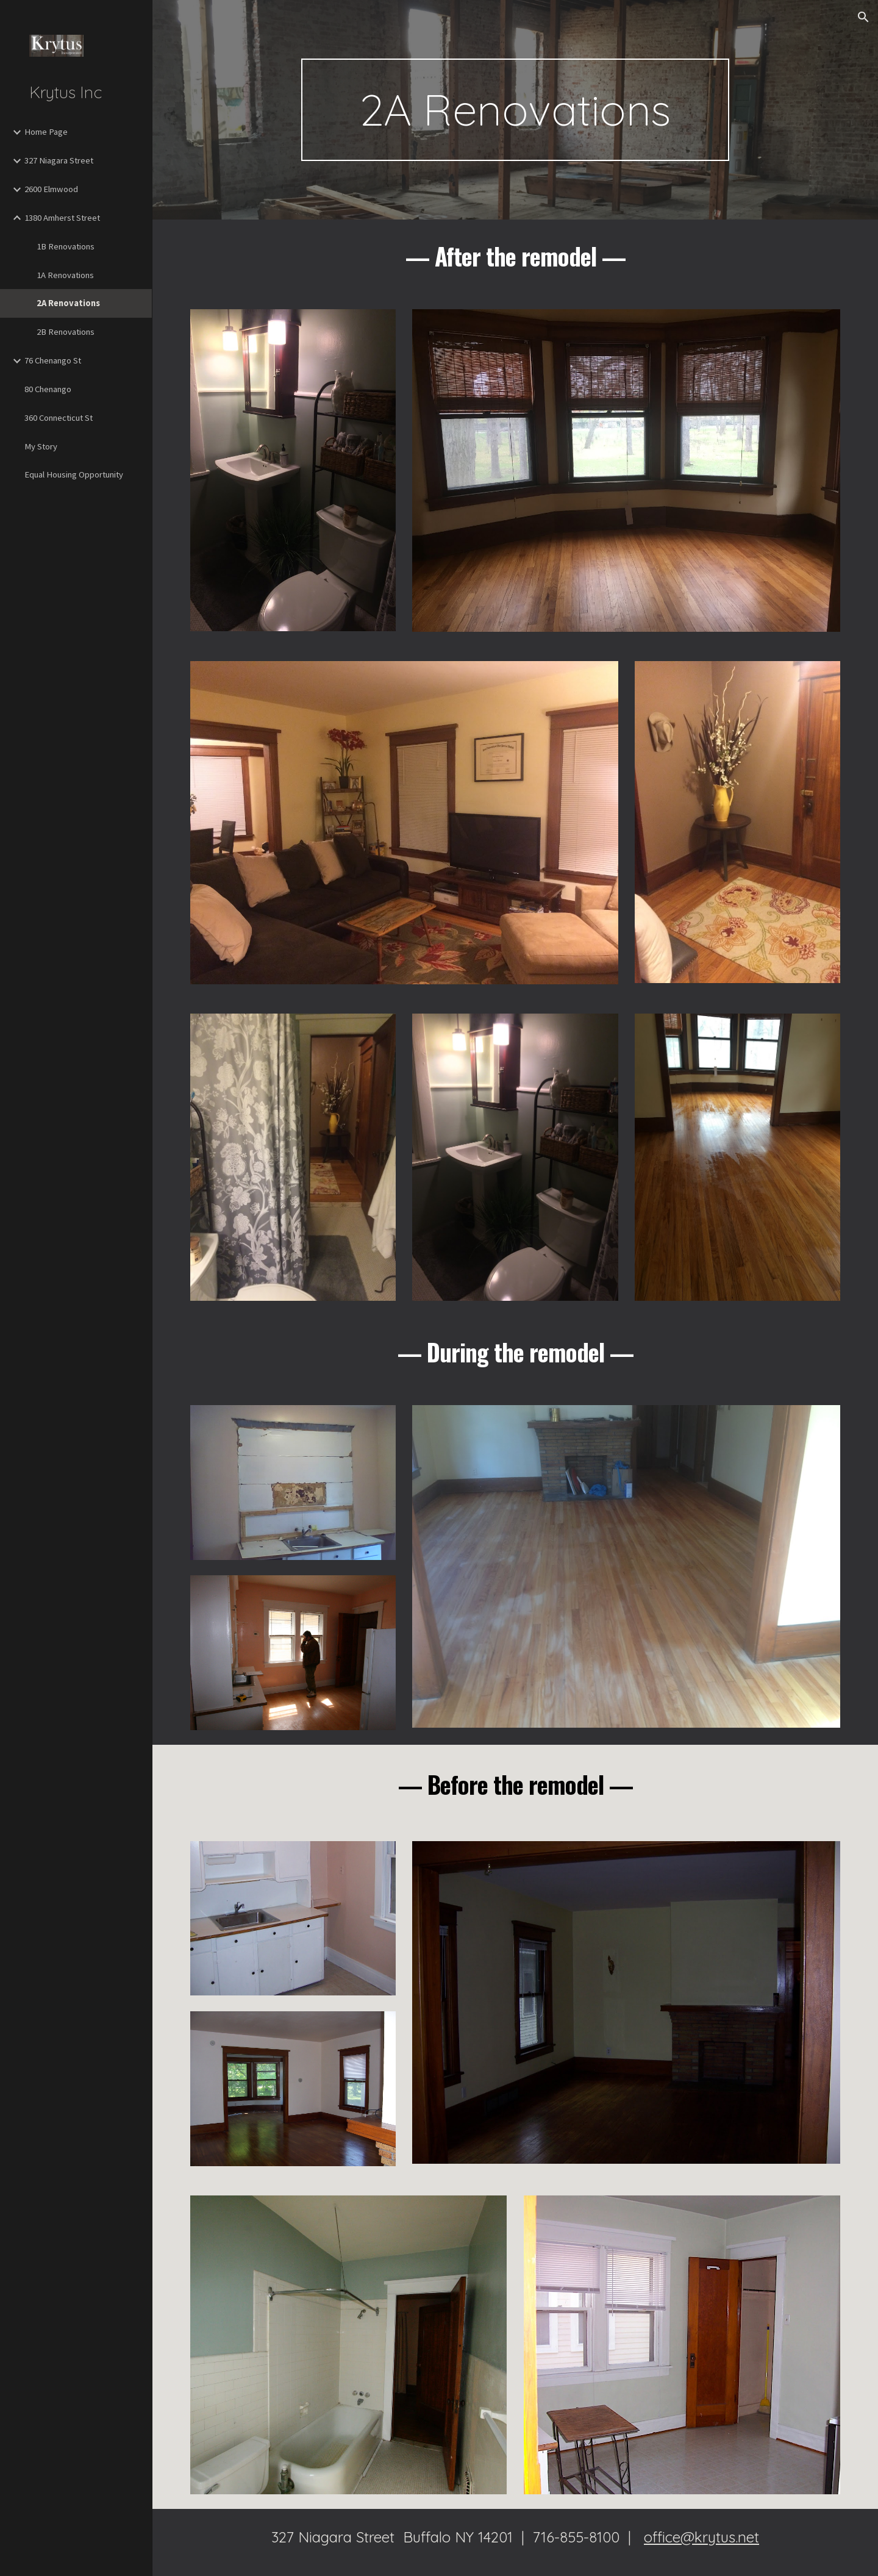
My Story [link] (40, 446)
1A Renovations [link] (65, 275)
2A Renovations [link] (68, 303)
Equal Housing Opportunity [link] (73, 474)
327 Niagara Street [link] (58, 160)
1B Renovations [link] (66, 246)
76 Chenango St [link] (52, 360)
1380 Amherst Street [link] (62, 217)
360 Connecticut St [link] (58, 417)
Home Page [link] (46, 131)
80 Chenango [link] (47, 389)
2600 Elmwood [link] (51, 189)
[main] (515, 110)
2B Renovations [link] (66, 331)
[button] (863, 17)
